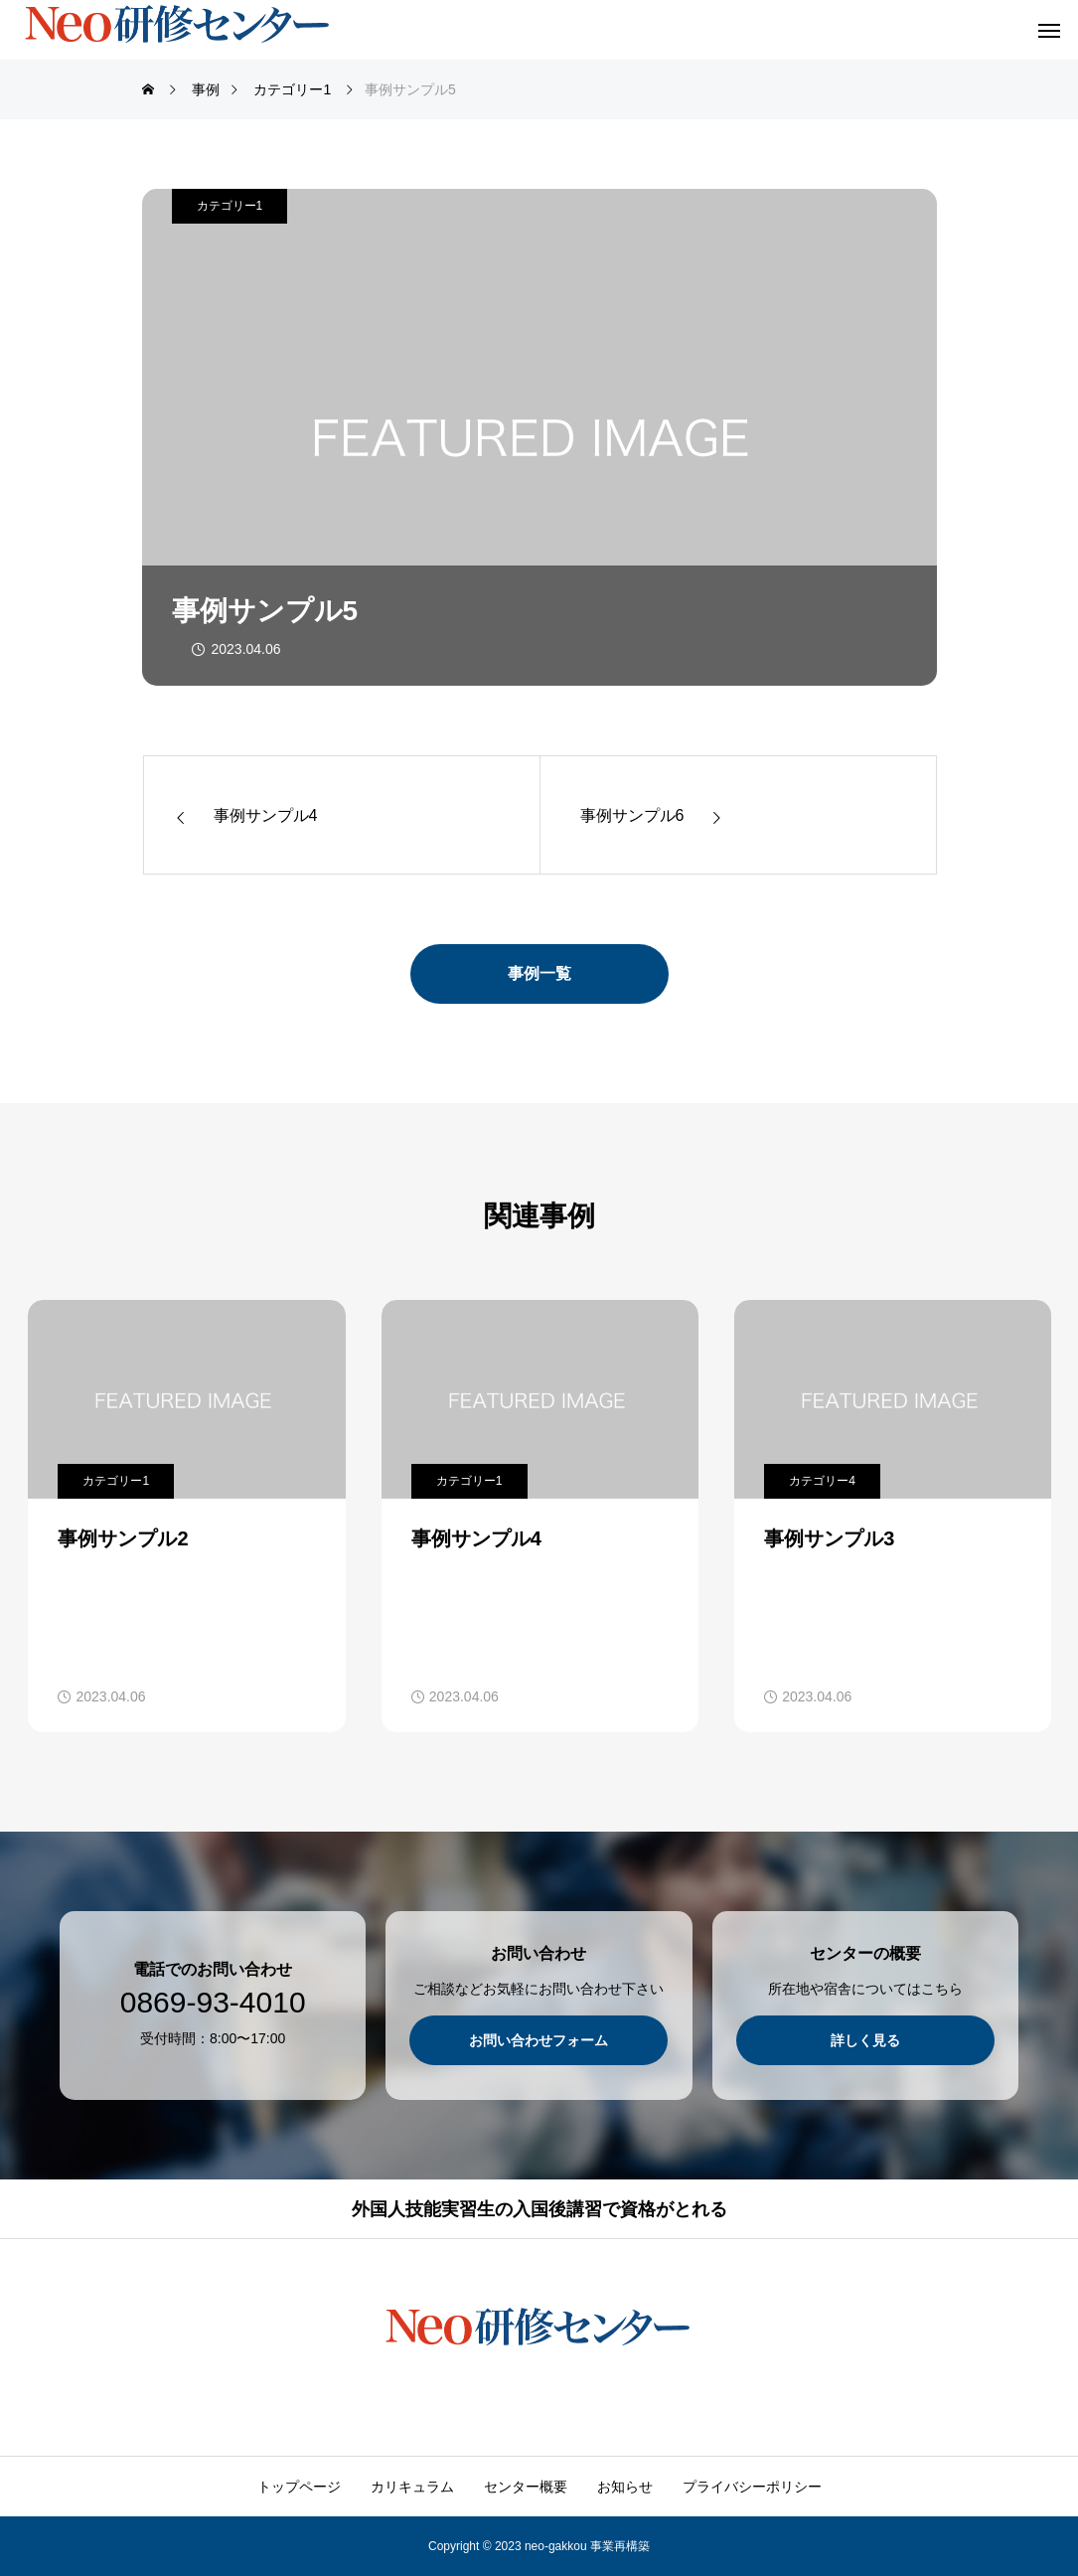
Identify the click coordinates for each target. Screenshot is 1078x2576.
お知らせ (625, 2487)
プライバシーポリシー (752, 2487)
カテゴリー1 (230, 206)
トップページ (299, 2487)
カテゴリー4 (822, 1481)
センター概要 (525, 2487)
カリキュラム (412, 2487)
